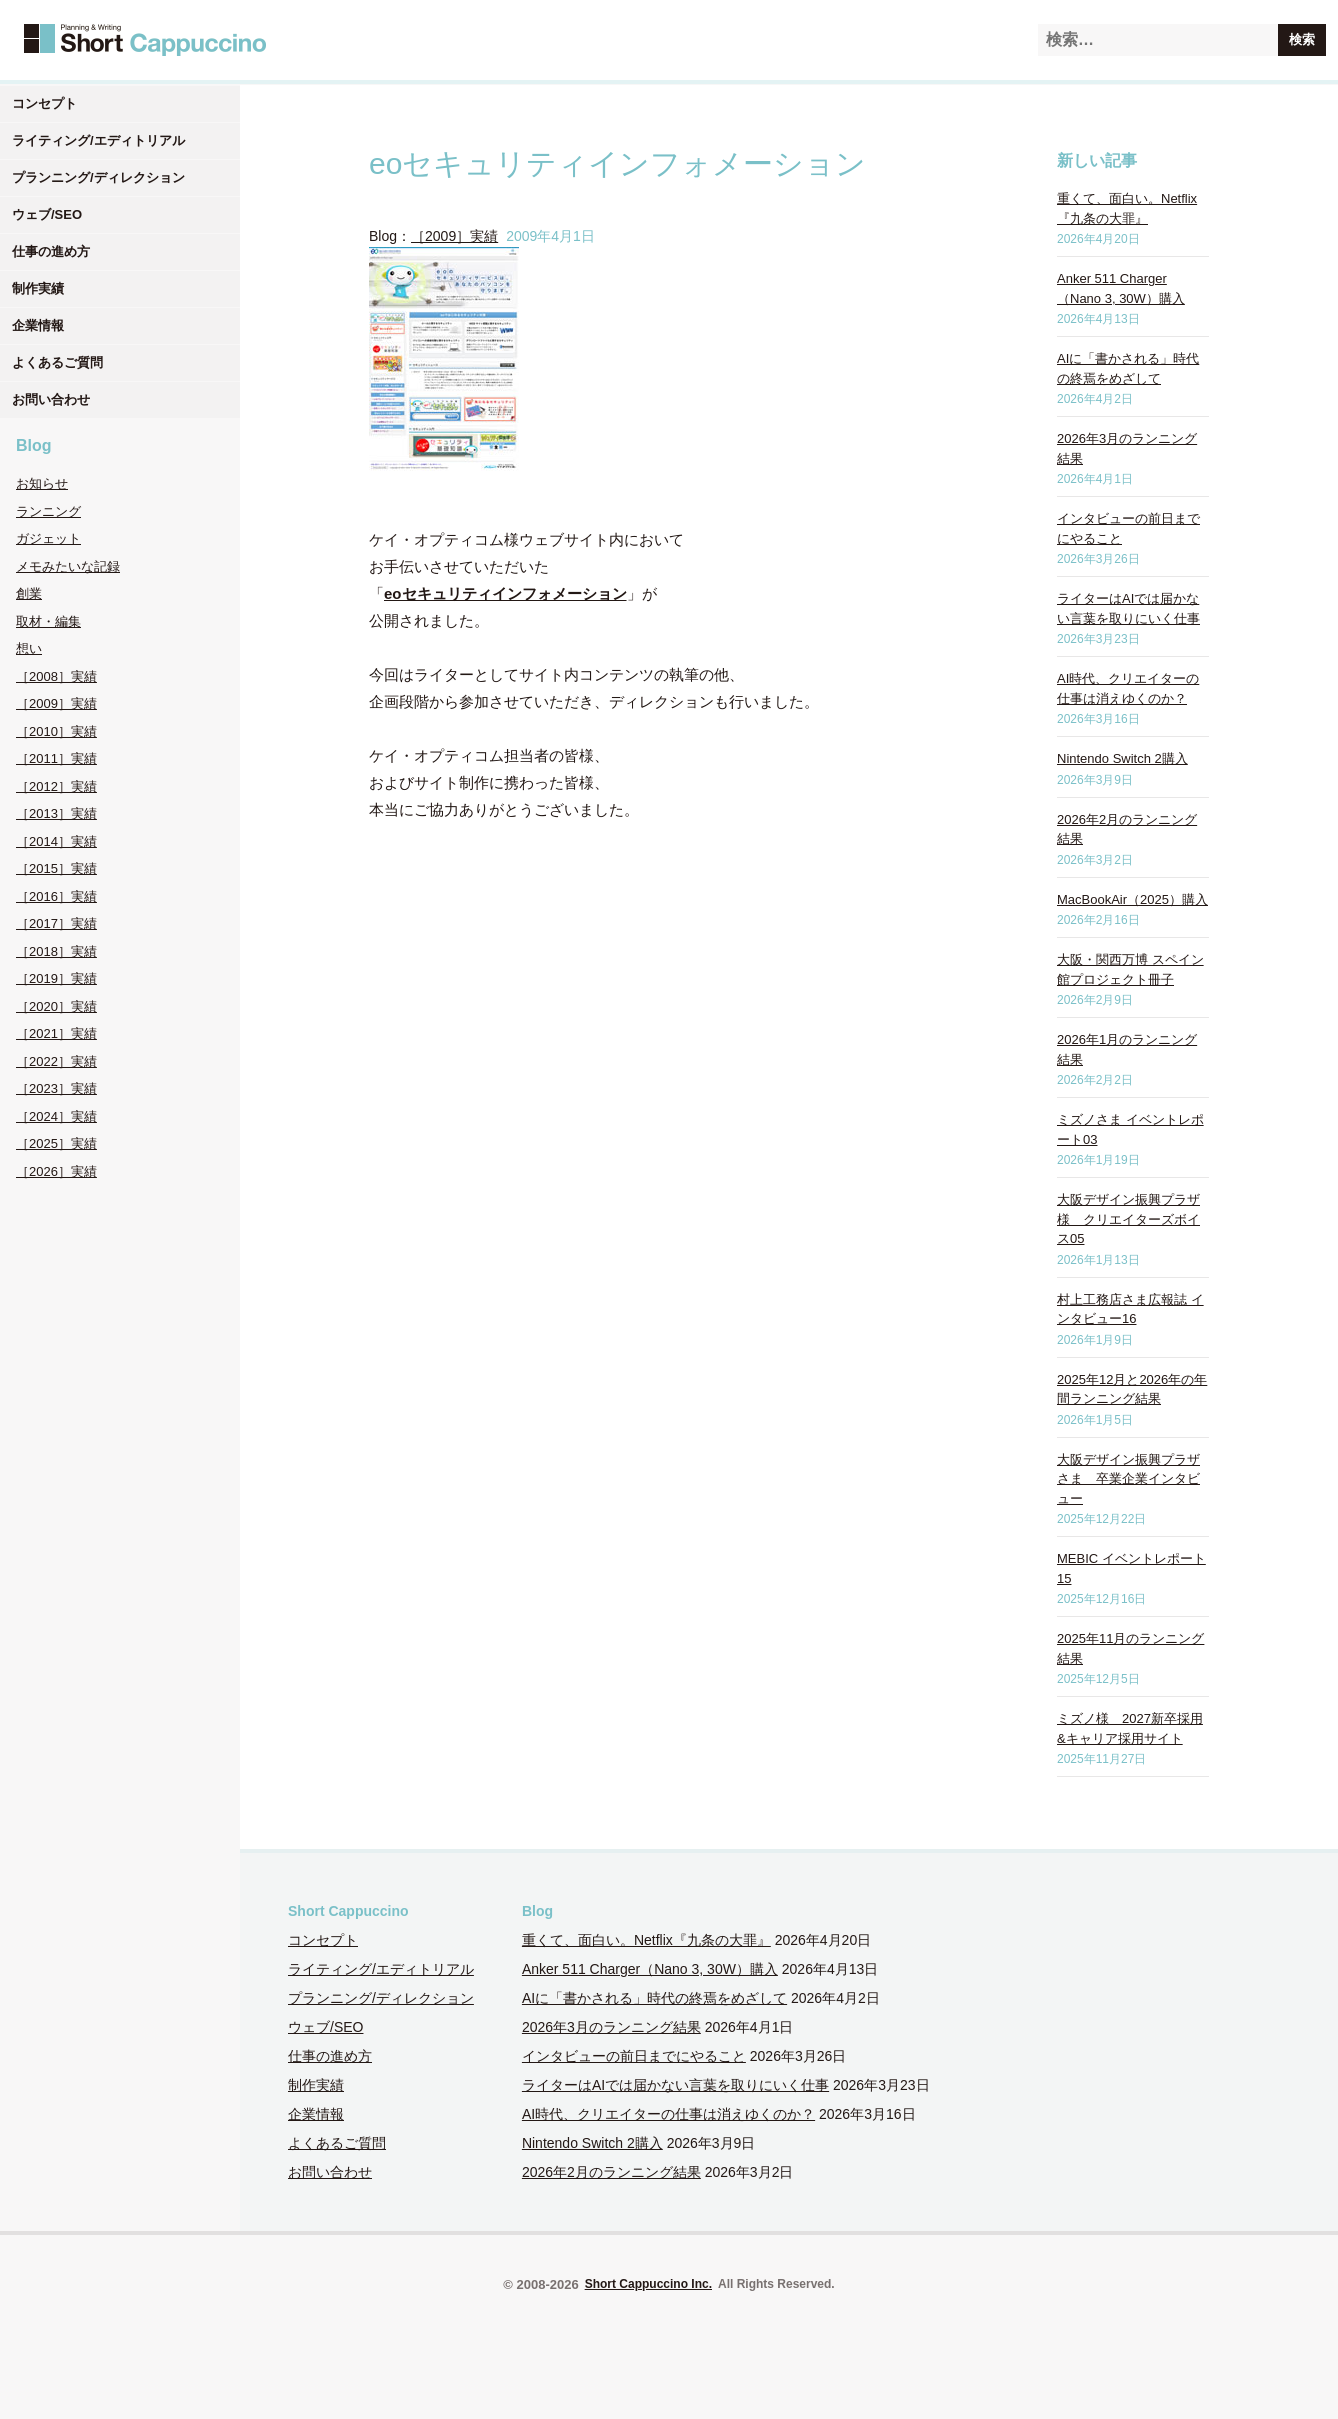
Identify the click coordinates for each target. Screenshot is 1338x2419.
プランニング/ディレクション (98, 177)
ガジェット (48, 538)
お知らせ (42, 483)
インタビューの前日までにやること (634, 2056)
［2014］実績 (56, 841)
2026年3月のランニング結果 (611, 2027)
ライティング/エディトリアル (98, 140)
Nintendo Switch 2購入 (1122, 758)
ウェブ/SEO (47, 214)
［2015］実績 (56, 868)
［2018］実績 (56, 951)
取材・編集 (48, 621)
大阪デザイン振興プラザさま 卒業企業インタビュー (1128, 1479)
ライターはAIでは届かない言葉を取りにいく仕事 (675, 2085)
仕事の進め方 (51, 251)
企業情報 (38, 325)
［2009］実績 (56, 703)
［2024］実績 (56, 1116)
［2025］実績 (56, 1143)
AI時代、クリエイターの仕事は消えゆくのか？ (668, 2114)
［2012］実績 (56, 786)
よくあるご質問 (57, 362)
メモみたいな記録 (68, 566)
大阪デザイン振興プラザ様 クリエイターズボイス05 (1128, 1219)
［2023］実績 (56, 1088)
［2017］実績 (56, 923)
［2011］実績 (56, 758)
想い (29, 648)
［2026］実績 (56, 1171)
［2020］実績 (56, 1006)
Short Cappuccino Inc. (648, 2284)
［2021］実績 (56, 1033)
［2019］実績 (56, 978)
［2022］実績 (56, 1061)
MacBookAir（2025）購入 (1132, 899)
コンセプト (44, 103)
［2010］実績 (56, 731)
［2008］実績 (56, 676)
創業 (29, 593)
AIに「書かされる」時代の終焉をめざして (654, 1998)
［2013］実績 (56, 813)
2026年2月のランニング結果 (611, 2172)
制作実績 (38, 288)
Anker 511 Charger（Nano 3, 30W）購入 (650, 1969)
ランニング (48, 511)
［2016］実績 (56, 896)
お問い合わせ (51, 399)
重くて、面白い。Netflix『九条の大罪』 (646, 1940)
